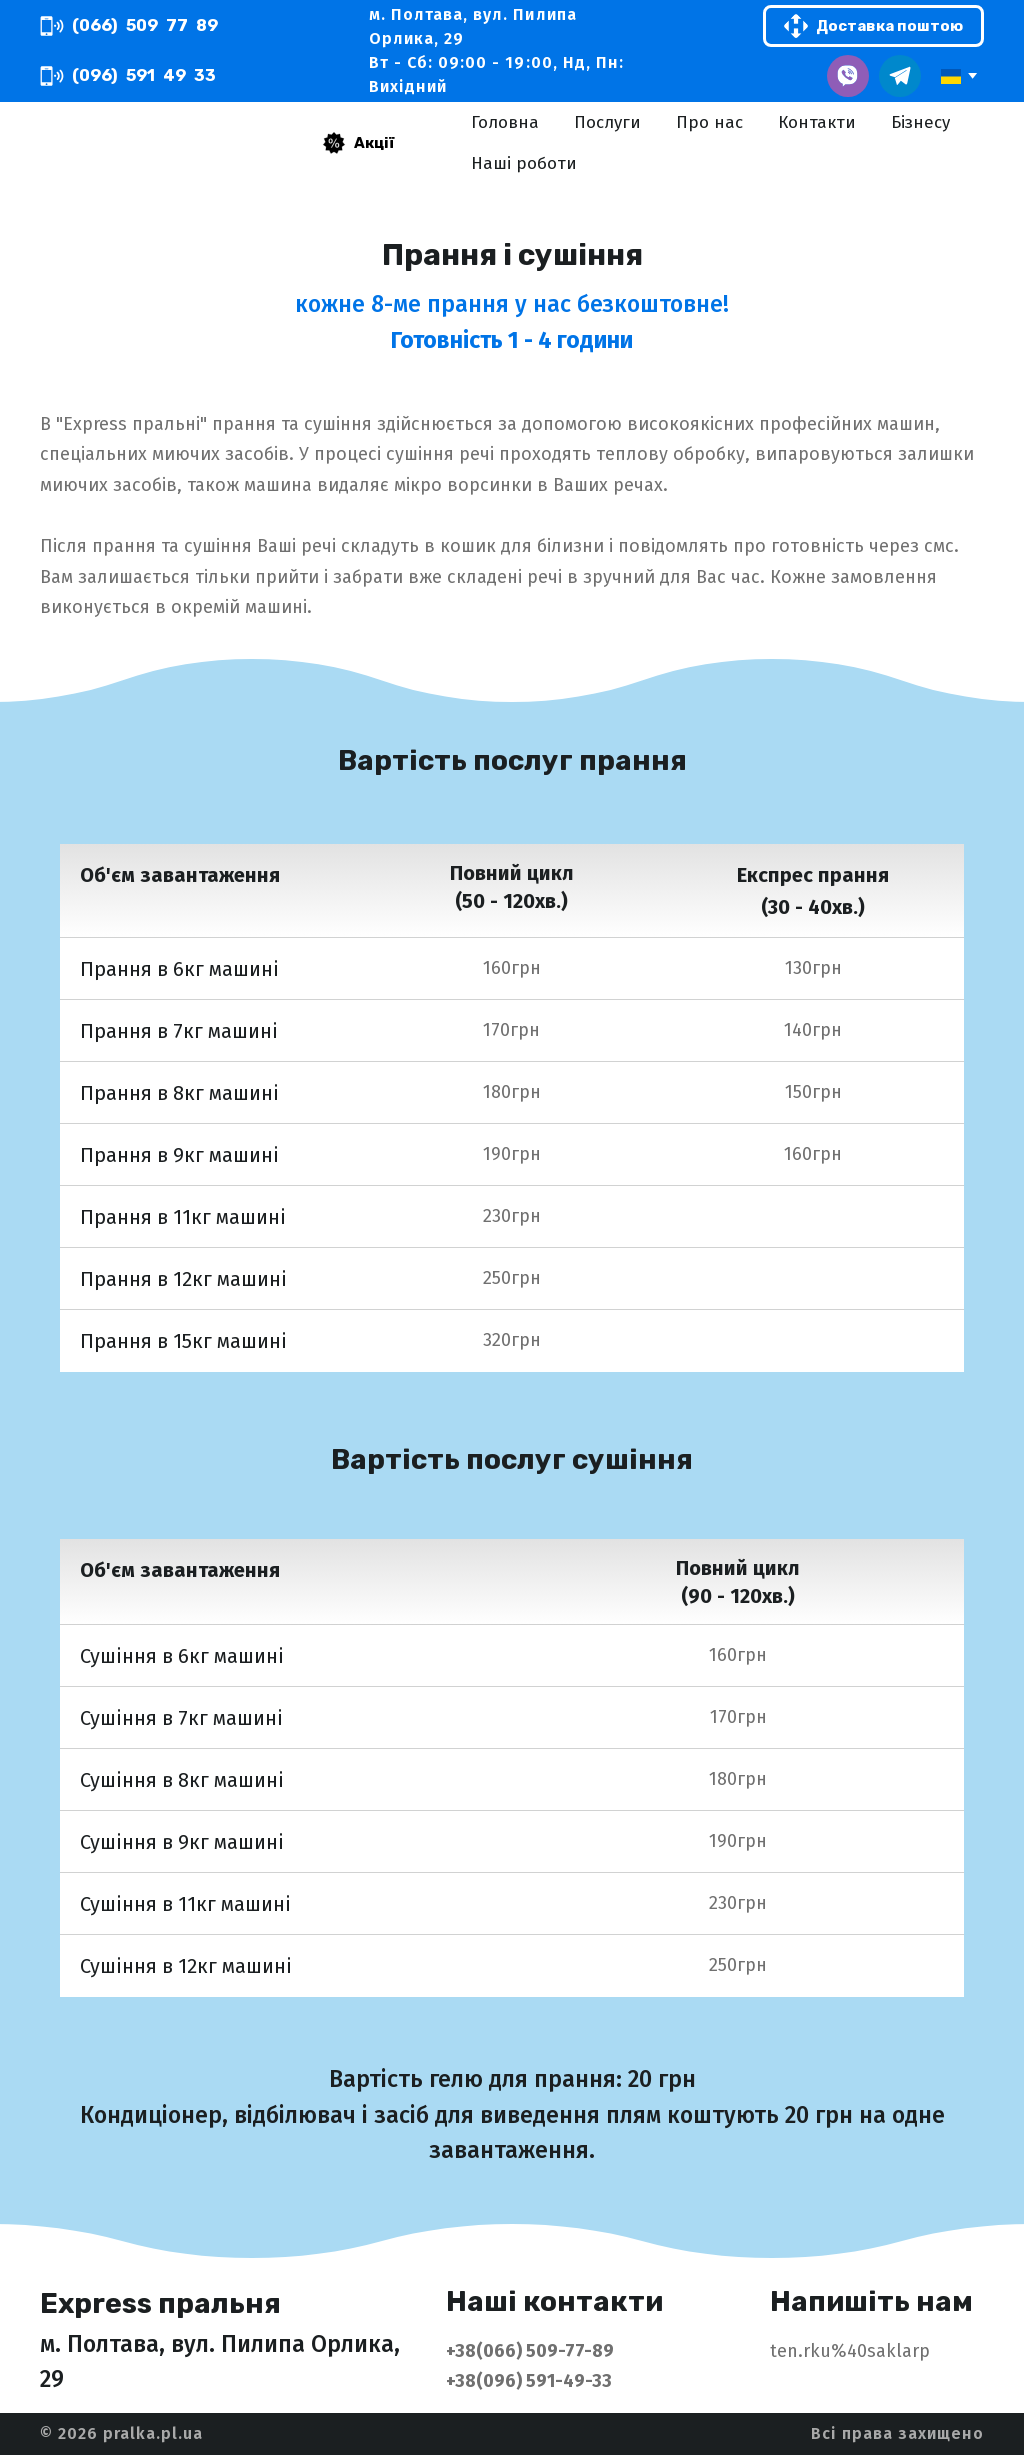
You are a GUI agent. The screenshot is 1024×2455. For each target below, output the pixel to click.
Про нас (709, 122)
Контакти (817, 122)
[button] (129, 26)
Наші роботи (524, 163)
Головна (505, 122)
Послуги (607, 122)
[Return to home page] (142, 143)
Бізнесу (920, 122)
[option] (951, 76)
